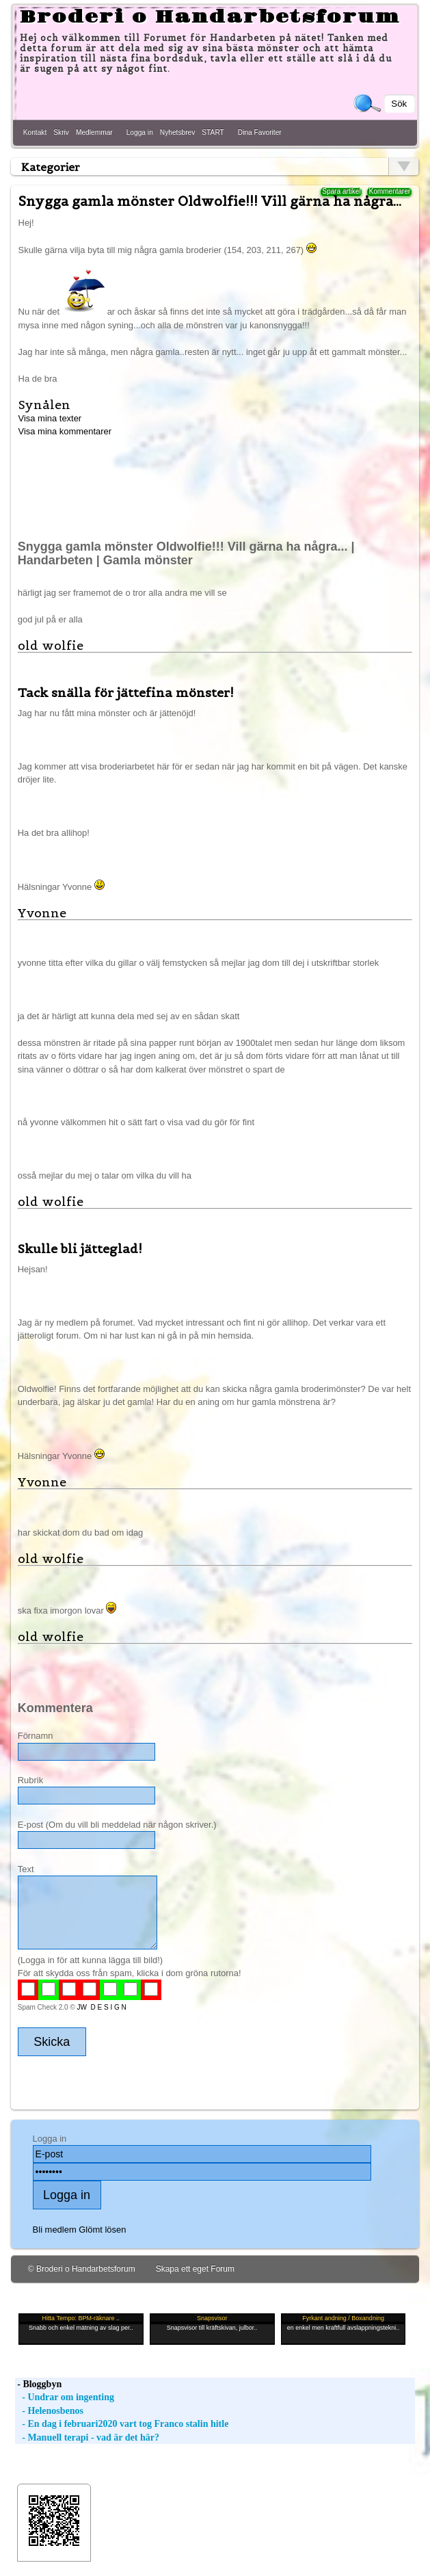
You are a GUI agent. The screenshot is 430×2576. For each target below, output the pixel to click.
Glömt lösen (102, 2229)
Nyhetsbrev (178, 132)
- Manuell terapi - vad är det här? (87, 2437)
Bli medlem (55, 2229)
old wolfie (50, 645)
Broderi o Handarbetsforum (210, 17)
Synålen (44, 404)
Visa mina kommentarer (65, 431)
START (213, 132)
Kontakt (35, 132)
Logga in (139, 132)
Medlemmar (94, 132)
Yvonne (42, 913)
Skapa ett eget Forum (195, 2269)
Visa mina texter (50, 418)
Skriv (61, 132)
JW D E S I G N (101, 2007)
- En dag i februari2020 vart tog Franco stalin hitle (122, 2424)
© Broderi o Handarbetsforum (81, 2269)
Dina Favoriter (260, 132)
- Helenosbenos (49, 2411)
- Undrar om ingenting (64, 2397)
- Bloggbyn (38, 2384)
